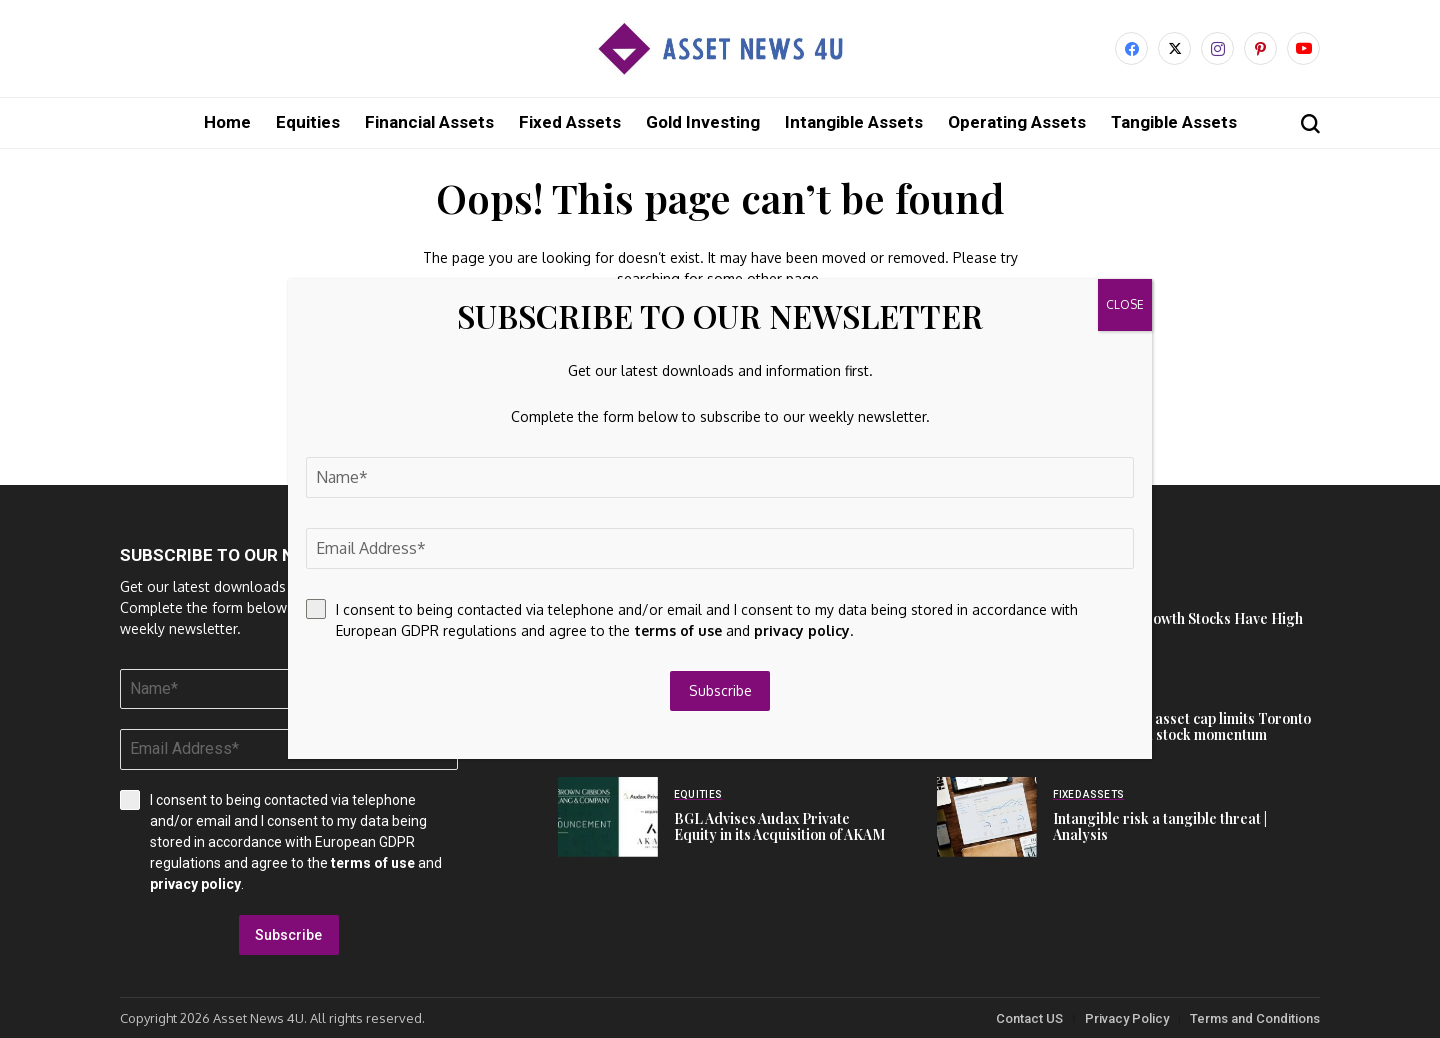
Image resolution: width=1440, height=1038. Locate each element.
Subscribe (288, 934)
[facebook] (1131, 48)
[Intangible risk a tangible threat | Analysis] (987, 816)
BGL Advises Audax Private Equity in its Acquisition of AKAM (779, 826)
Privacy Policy (1127, 1017)
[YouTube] (1303, 48)
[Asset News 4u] (720, 48)
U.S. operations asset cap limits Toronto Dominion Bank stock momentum (1182, 726)
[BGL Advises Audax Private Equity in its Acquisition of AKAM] (608, 816)
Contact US (1029, 1017)
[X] (1174, 48)
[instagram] (1217, 48)
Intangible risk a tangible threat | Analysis (1160, 826)
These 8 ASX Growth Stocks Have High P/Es (1178, 626)
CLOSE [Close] (1125, 304)
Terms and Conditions (1255, 1017)
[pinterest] (1260, 48)
